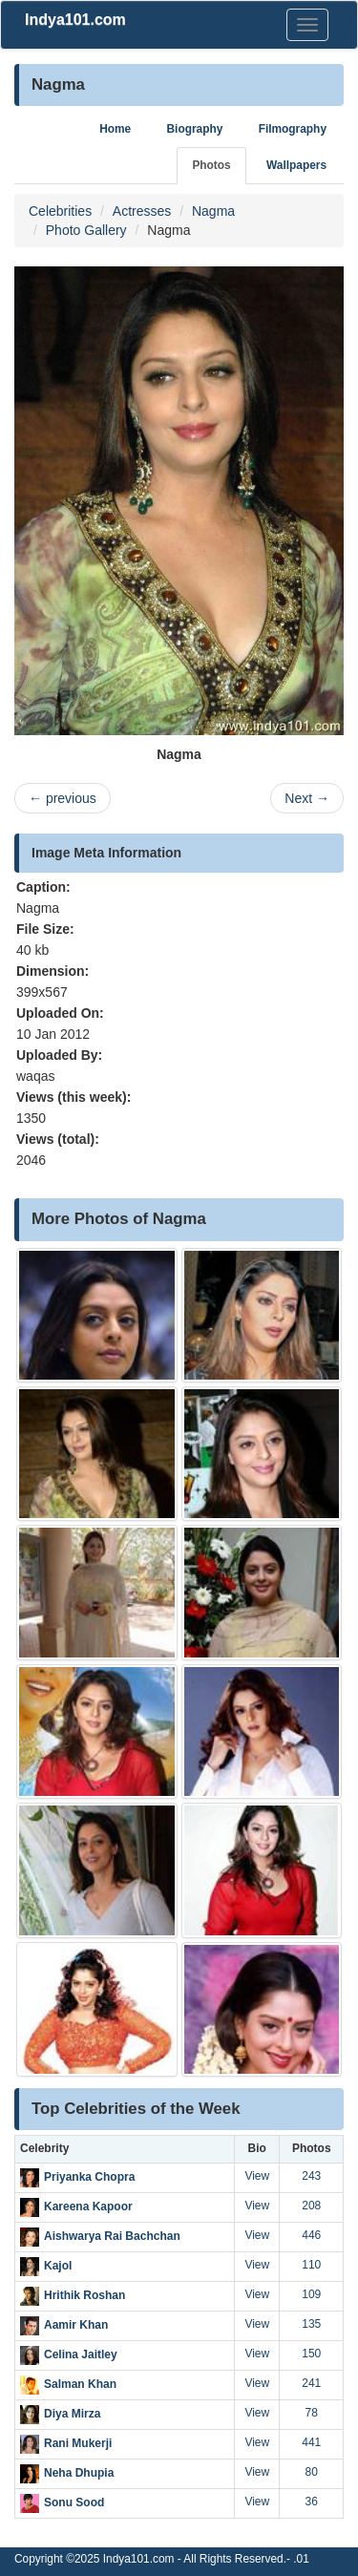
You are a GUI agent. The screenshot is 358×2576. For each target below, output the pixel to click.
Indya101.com (75, 19)
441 (311, 2442)
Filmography (292, 129)
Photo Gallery (86, 230)
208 (311, 2205)
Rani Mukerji (78, 2443)
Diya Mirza (72, 2413)
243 (311, 2176)
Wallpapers (296, 165)
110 (311, 2264)
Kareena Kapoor (88, 2206)
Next (306, 798)
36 (311, 2501)
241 (311, 2383)
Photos (211, 165)
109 (311, 2294)
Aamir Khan (76, 2325)
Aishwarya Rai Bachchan (112, 2236)
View (256, 2176)
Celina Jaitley (80, 2354)
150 (311, 2353)
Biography (195, 129)
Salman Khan (80, 2384)
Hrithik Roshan (84, 2295)
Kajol (58, 2265)
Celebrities (60, 211)
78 (311, 2412)
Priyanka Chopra (89, 2177)
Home (115, 129)
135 (311, 2324)
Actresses (142, 211)
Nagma (213, 211)
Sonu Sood (74, 2502)
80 (311, 2472)
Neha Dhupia (79, 2473)
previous (62, 798)
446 (311, 2235)
